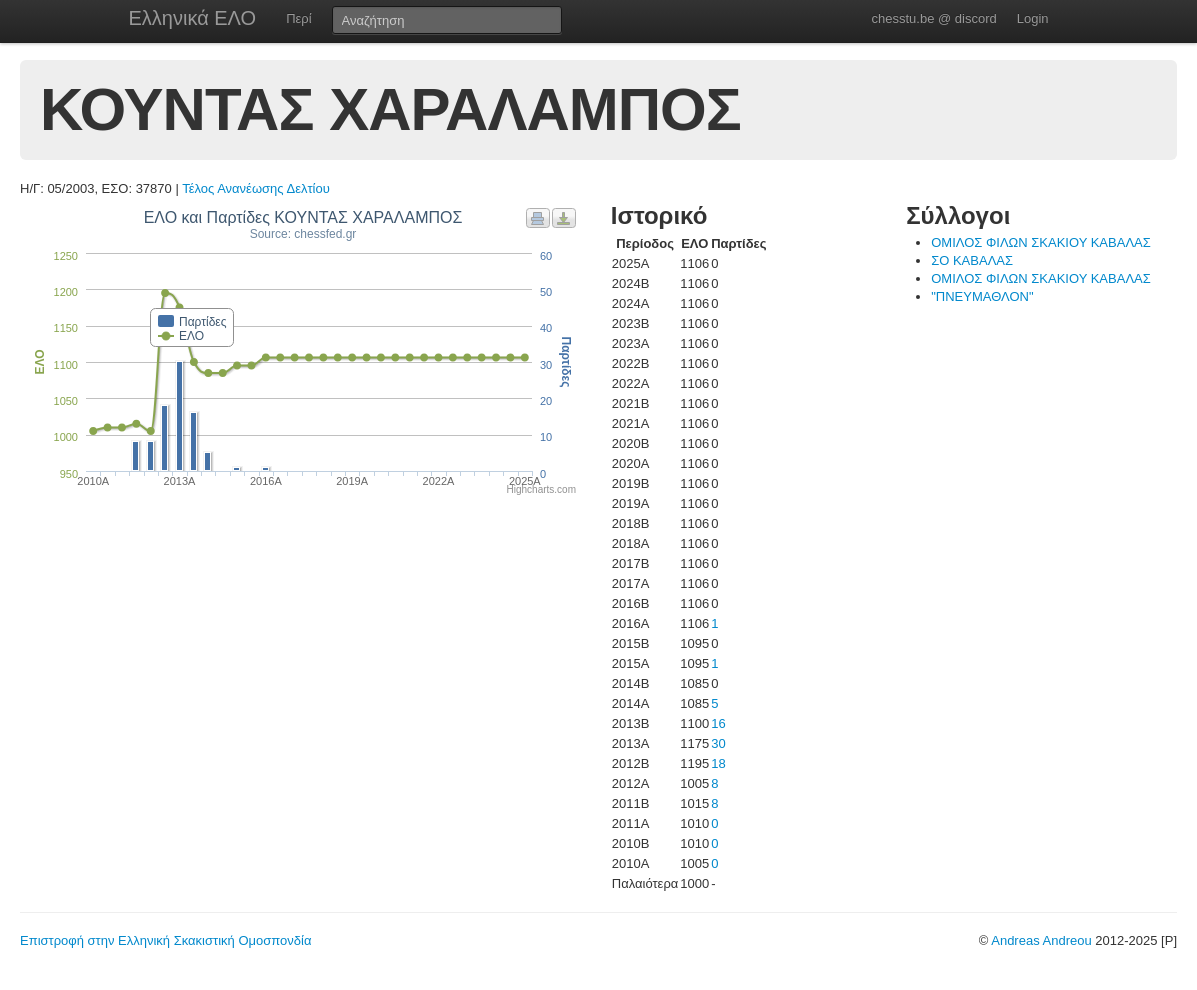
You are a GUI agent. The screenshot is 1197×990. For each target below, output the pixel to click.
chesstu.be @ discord (933, 18)
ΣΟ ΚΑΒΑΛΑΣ (972, 260)
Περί (298, 18)
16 (718, 723)
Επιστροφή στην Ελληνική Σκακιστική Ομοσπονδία (165, 940)
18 (718, 763)
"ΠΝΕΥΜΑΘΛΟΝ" (982, 296)
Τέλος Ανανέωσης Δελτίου (256, 188)
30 (718, 743)
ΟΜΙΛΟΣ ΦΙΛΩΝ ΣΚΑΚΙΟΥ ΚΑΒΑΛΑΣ (1041, 242)
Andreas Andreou (1041, 940)
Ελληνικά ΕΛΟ (193, 18)
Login (1033, 18)
